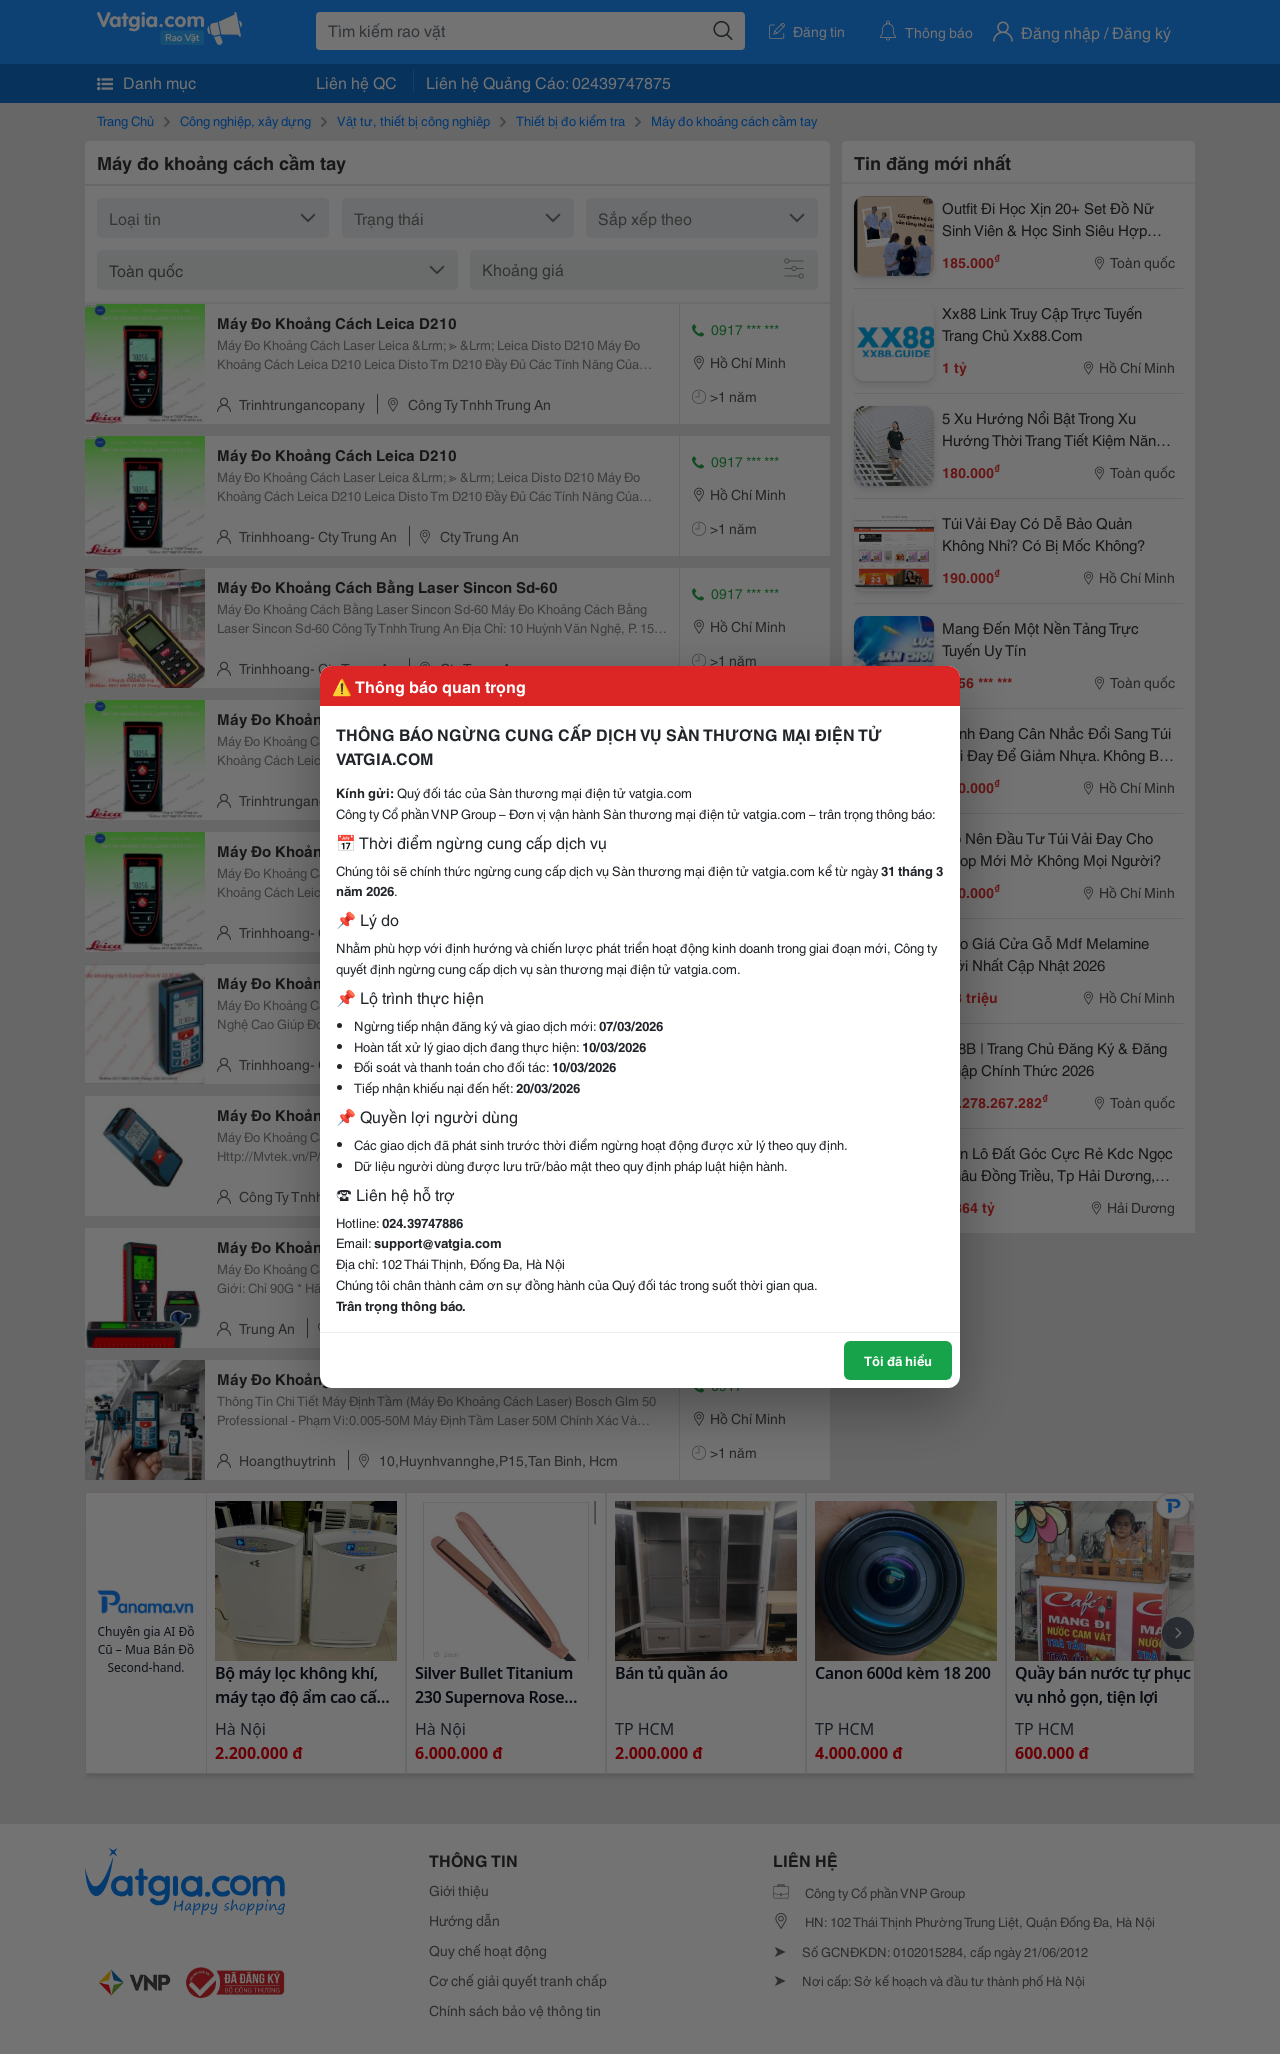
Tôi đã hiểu (898, 1360)
